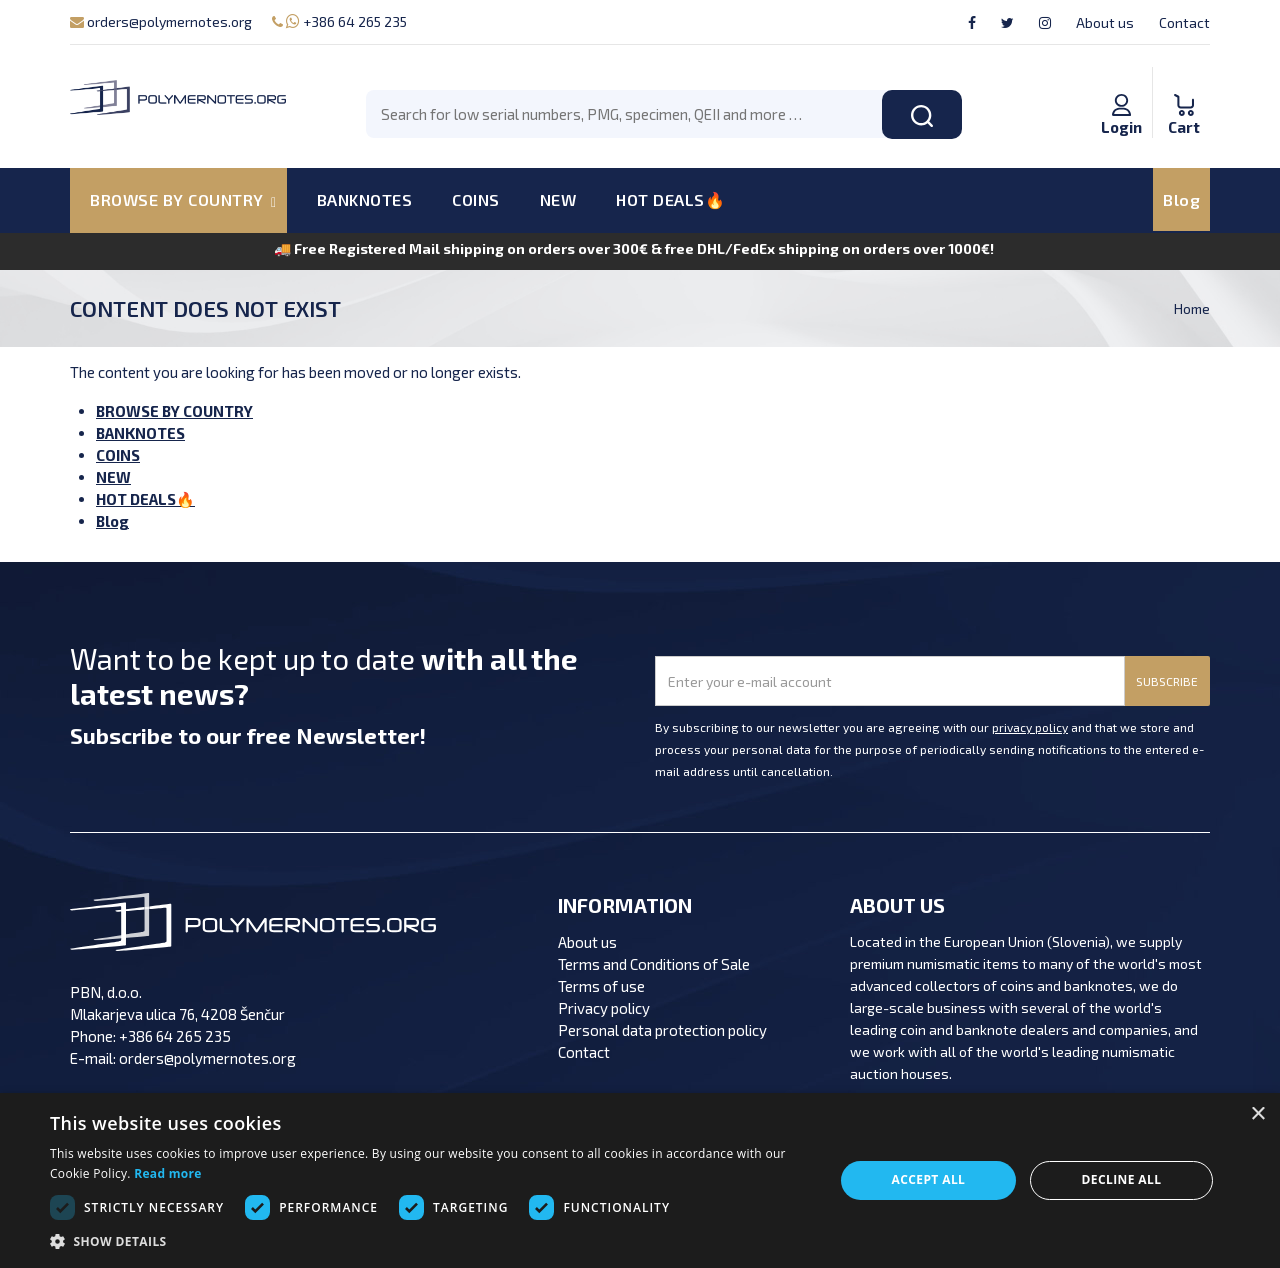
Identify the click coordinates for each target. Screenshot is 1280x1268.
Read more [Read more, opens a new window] (167, 1173)
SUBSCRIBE (1167, 681)
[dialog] (640, 1180)
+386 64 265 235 (339, 21)
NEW (558, 199)
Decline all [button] (1122, 1179)
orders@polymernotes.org (161, 21)
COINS (476, 199)
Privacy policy (604, 1008)
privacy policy (1030, 727)
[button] (430, 1242)
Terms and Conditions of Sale (654, 964)
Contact (1184, 22)
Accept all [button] (929, 1179)
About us (1105, 22)
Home (1192, 308)
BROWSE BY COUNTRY (174, 411)
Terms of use (601, 986)
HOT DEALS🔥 (670, 199)
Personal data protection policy (662, 1030)
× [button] (1257, 1114)
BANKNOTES (365, 199)
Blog (1181, 199)
